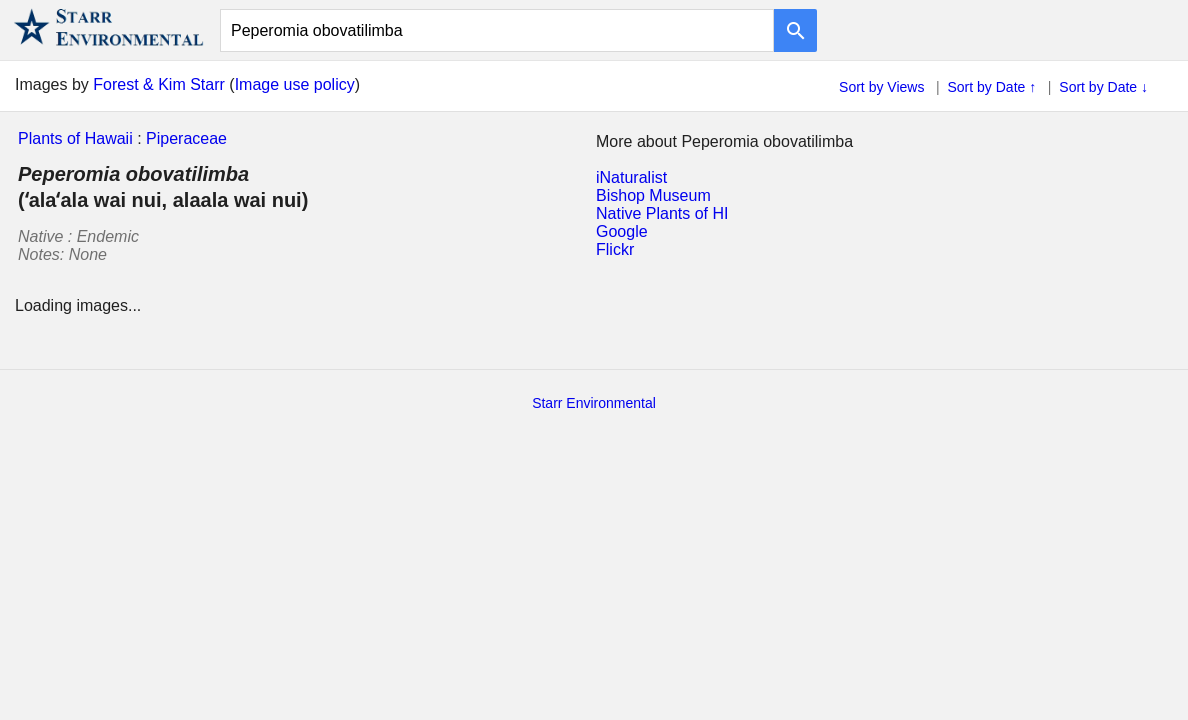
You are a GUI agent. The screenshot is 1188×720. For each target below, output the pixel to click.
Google (622, 231)
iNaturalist (631, 177)
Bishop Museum (653, 195)
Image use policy (295, 84)
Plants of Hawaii (75, 138)
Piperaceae (186, 138)
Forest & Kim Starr (159, 84)
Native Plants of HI (662, 213)
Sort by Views (881, 87)
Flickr (615, 249)
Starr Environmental (594, 403)
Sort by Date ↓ (1103, 87)
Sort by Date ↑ (992, 87)
